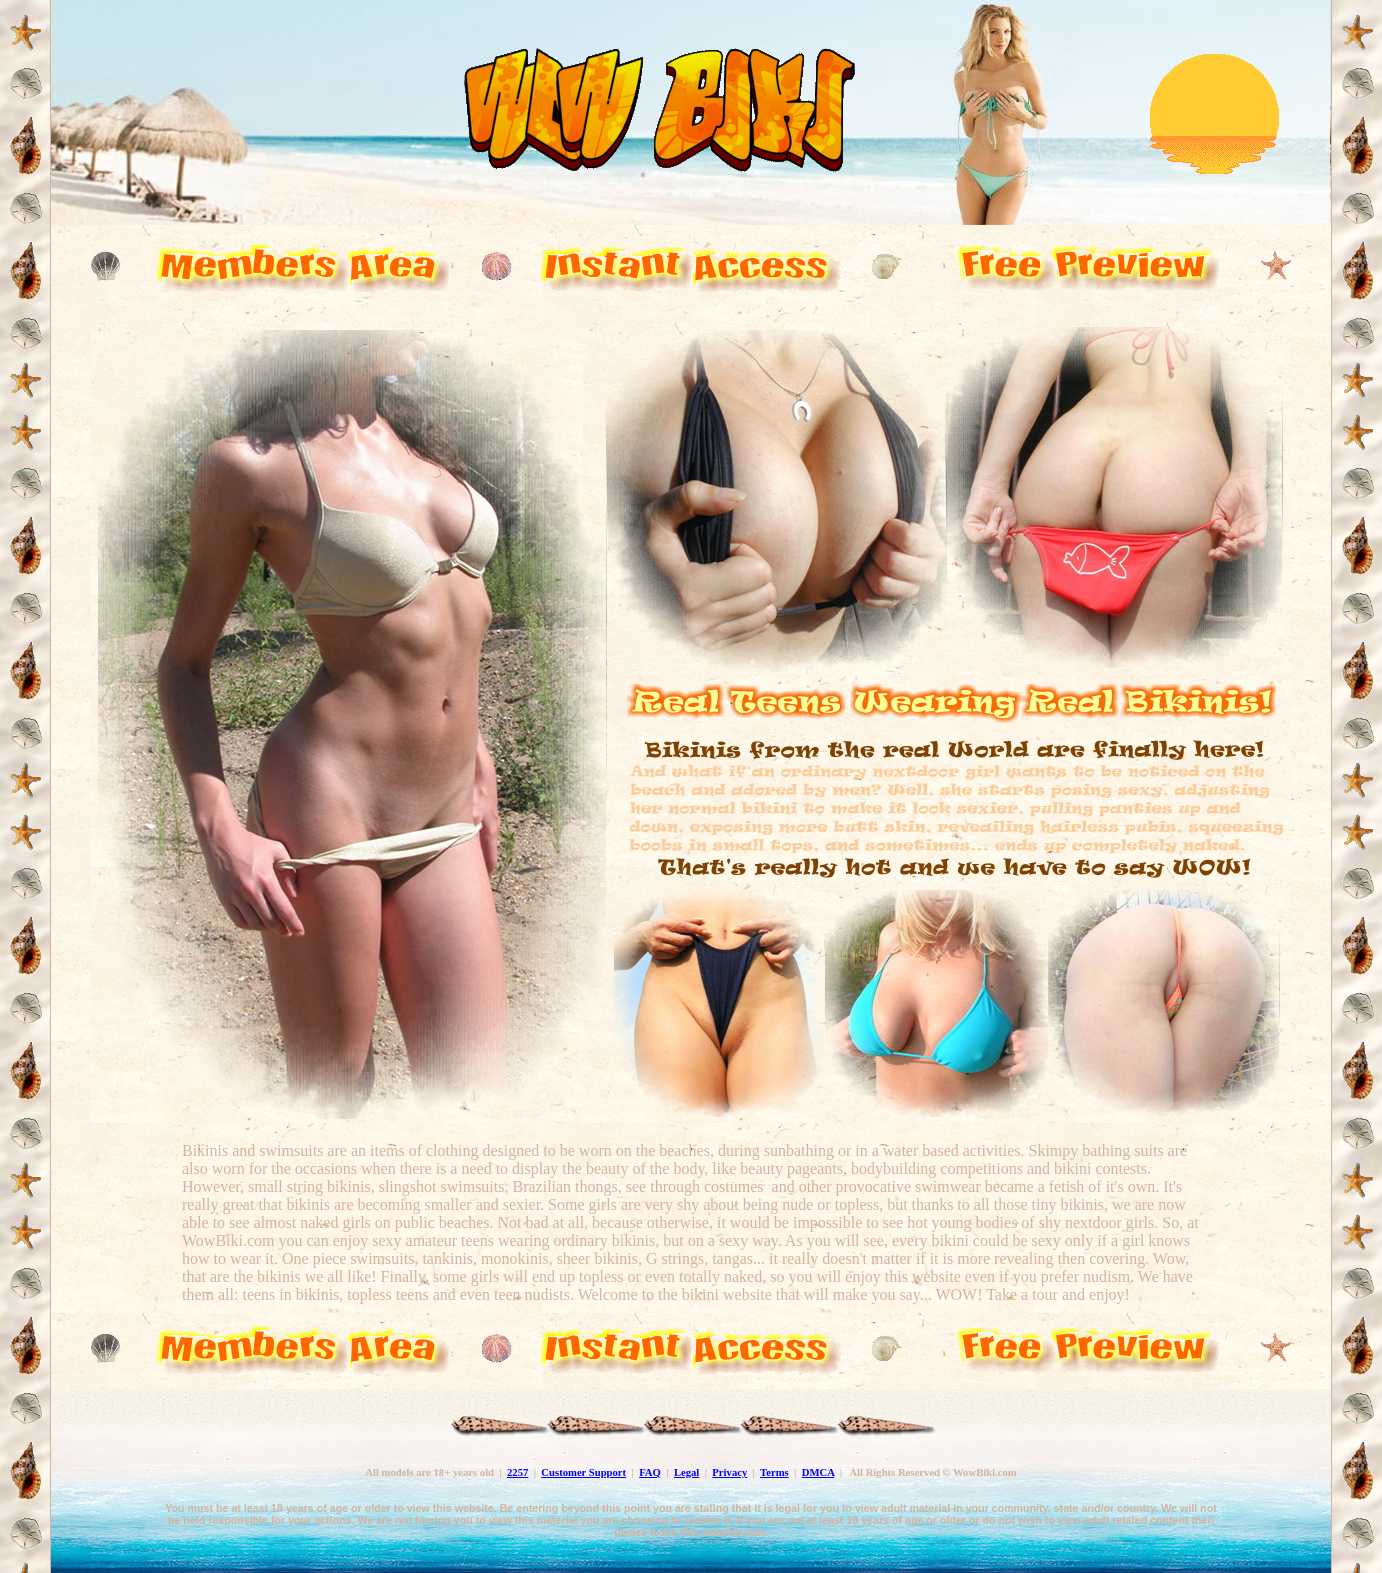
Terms (774, 1472)
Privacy (729, 1472)
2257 (517, 1472)
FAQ (650, 1472)
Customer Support (583, 1472)
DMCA (818, 1472)
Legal (686, 1472)
